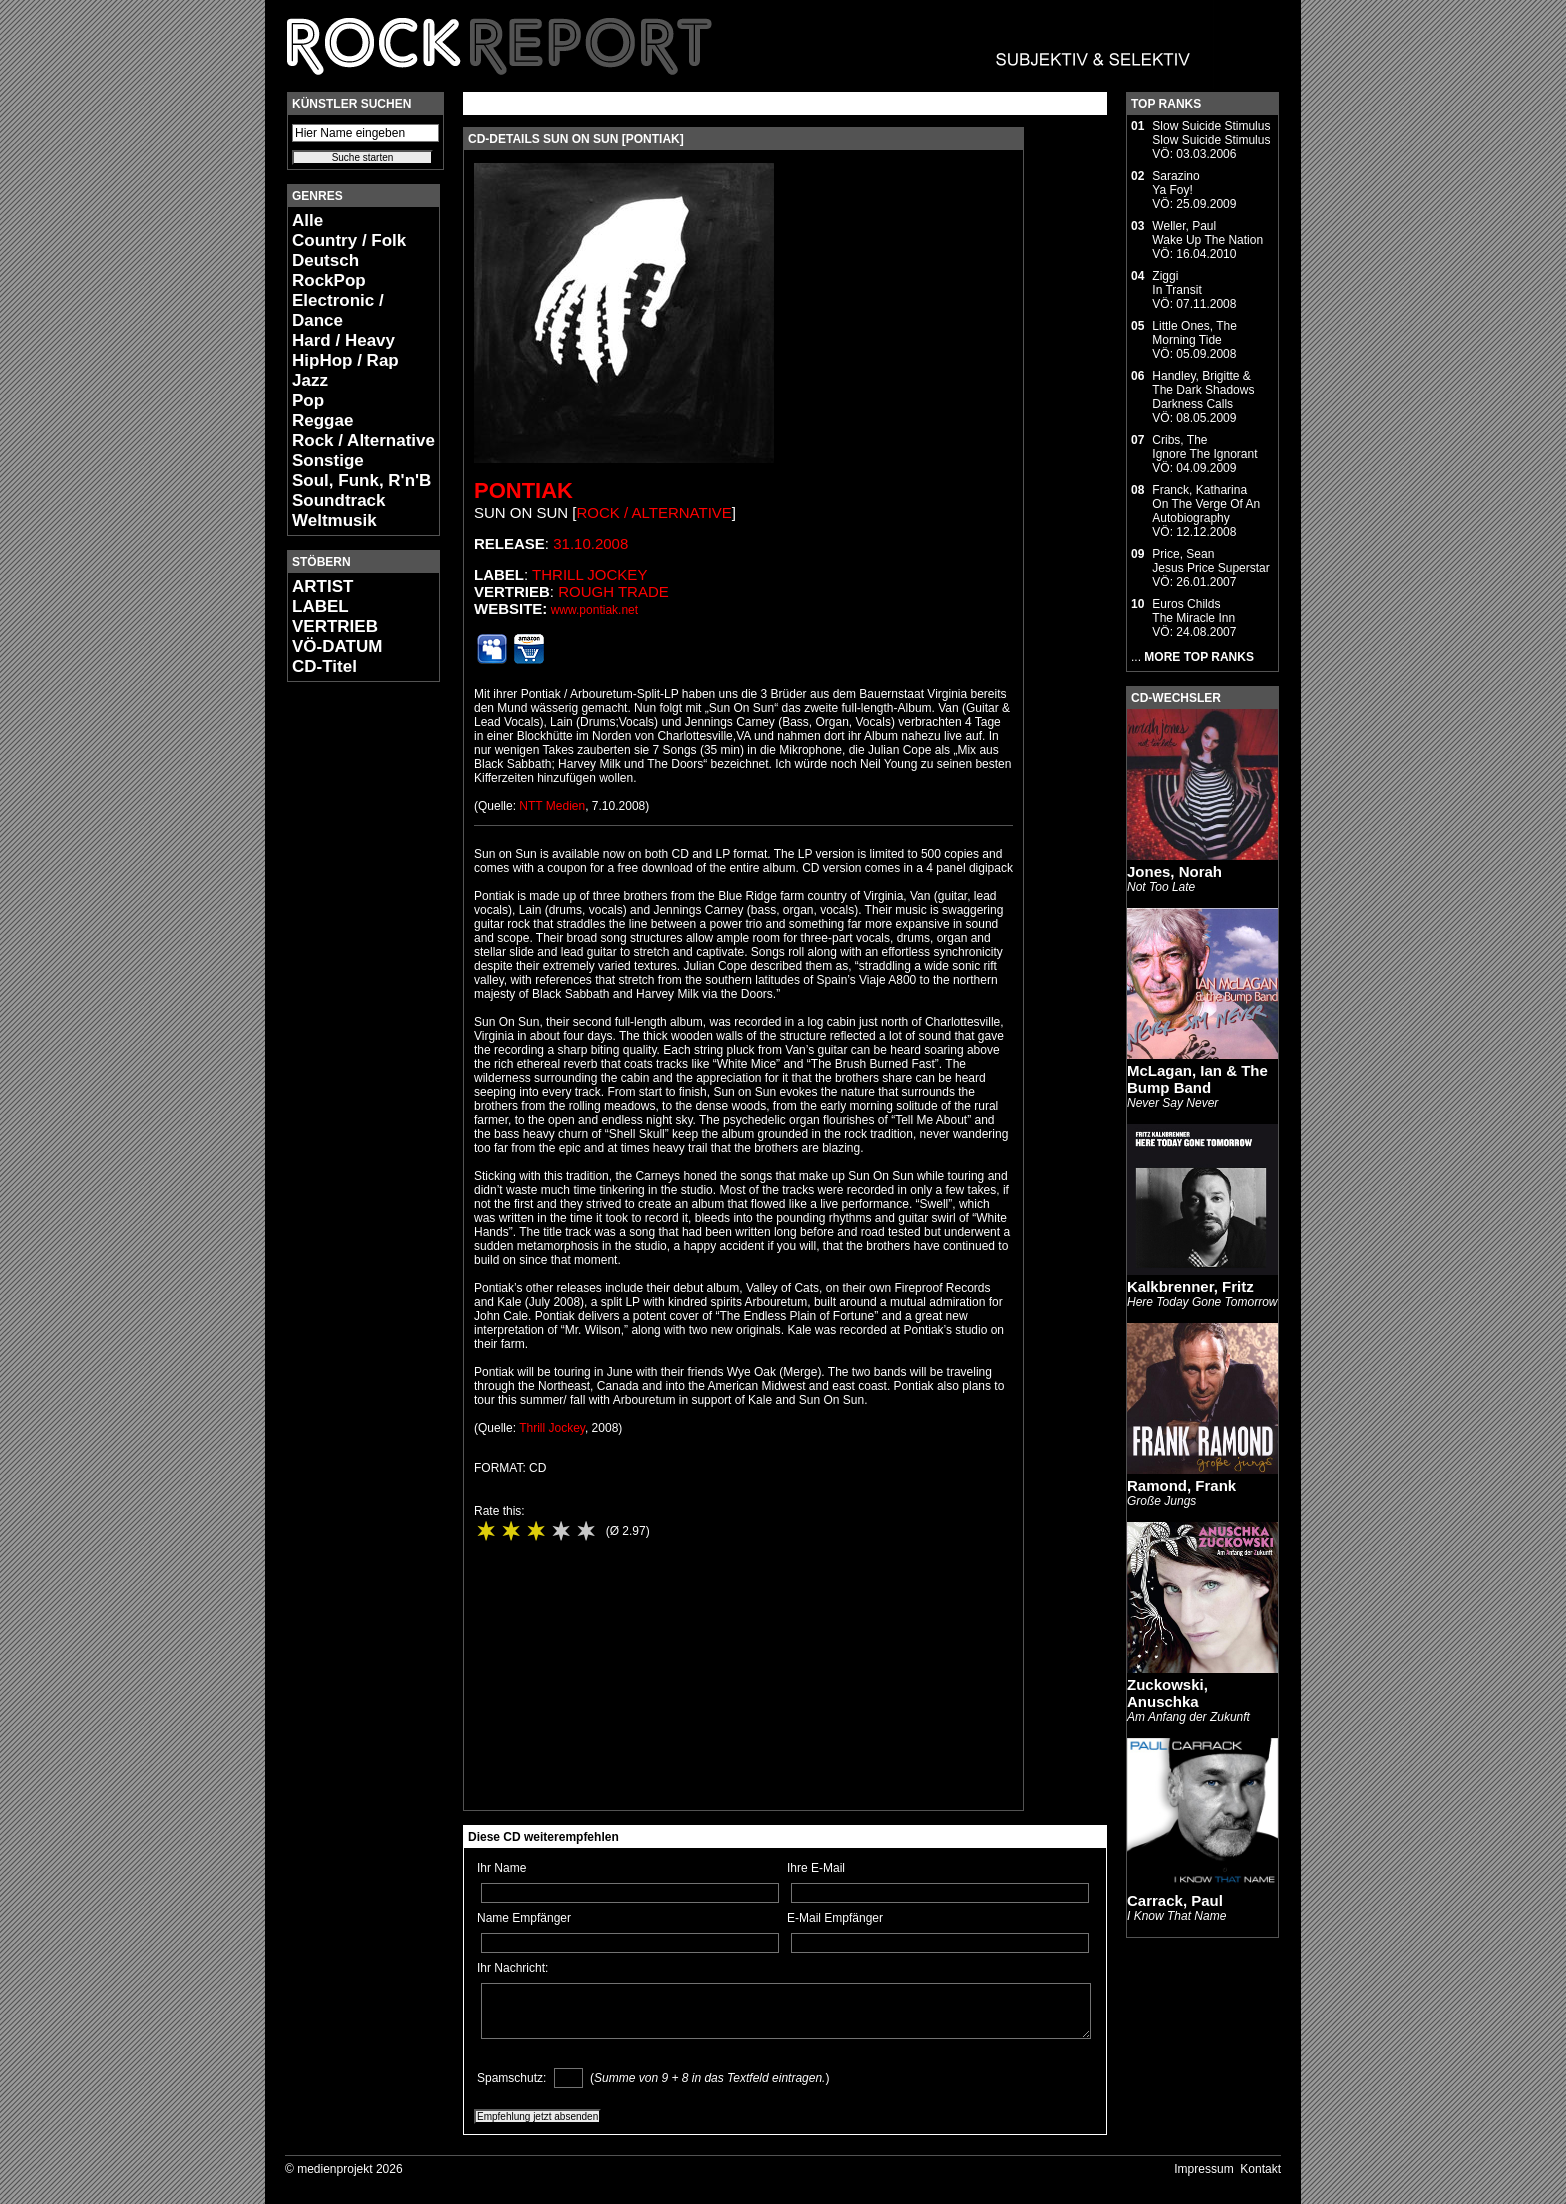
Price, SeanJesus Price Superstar (1210, 561)
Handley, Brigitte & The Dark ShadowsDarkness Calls (1203, 390)
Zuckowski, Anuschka (1167, 1693)
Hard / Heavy (343, 340)
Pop (308, 400)
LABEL (320, 606)
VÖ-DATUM (337, 646)
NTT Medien (552, 806)
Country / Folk (349, 240)
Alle (307, 220)
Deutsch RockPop (329, 270)
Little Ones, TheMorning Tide (1194, 333)
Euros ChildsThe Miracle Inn (1193, 611)
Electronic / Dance (338, 310)
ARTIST (322, 586)
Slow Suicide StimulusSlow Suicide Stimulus (1211, 133)
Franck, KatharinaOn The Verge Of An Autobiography (1206, 504)
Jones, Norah (1174, 871)
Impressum (1203, 2169)
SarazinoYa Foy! (1175, 183)
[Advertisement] (347, 996)
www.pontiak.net (594, 610)
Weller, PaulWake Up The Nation (1207, 233)
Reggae (322, 420)
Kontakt (1260, 2169)
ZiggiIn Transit (1176, 283)
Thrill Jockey (589, 574)
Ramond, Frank (1181, 1485)
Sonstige (328, 460)
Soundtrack (339, 500)
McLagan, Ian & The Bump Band (1197, 1079)
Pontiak (523, 490)
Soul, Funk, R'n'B (361, 480)
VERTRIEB (335, 626)
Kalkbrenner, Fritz (1190, 1286)
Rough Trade (613, 591)
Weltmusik (334, 520)
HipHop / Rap (345, 360)
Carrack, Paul (1175, 1900)
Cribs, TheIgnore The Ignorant (1204, 447)
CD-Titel (324, 666)
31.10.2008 (590, 543)
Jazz (310, 380)
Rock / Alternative (363, 440)
